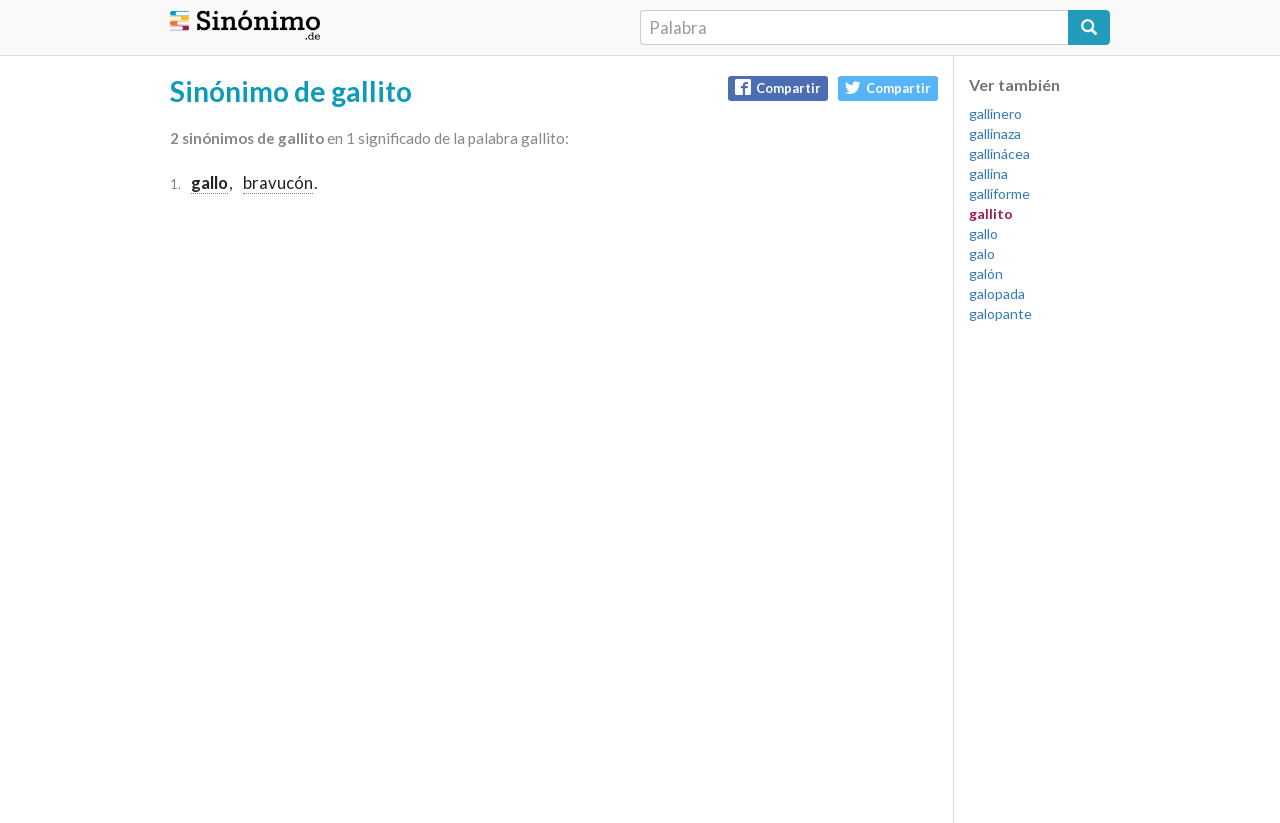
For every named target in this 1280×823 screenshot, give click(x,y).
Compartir (778, 87)
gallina (988, 173)
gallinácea (999, 153)
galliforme (999, 193)
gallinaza (995, 133)
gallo (983, 233)
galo (982, 253)
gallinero (995, 113)
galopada (997, 293)
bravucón (278, 182)
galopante (1000, 313)
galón (986, 273)
